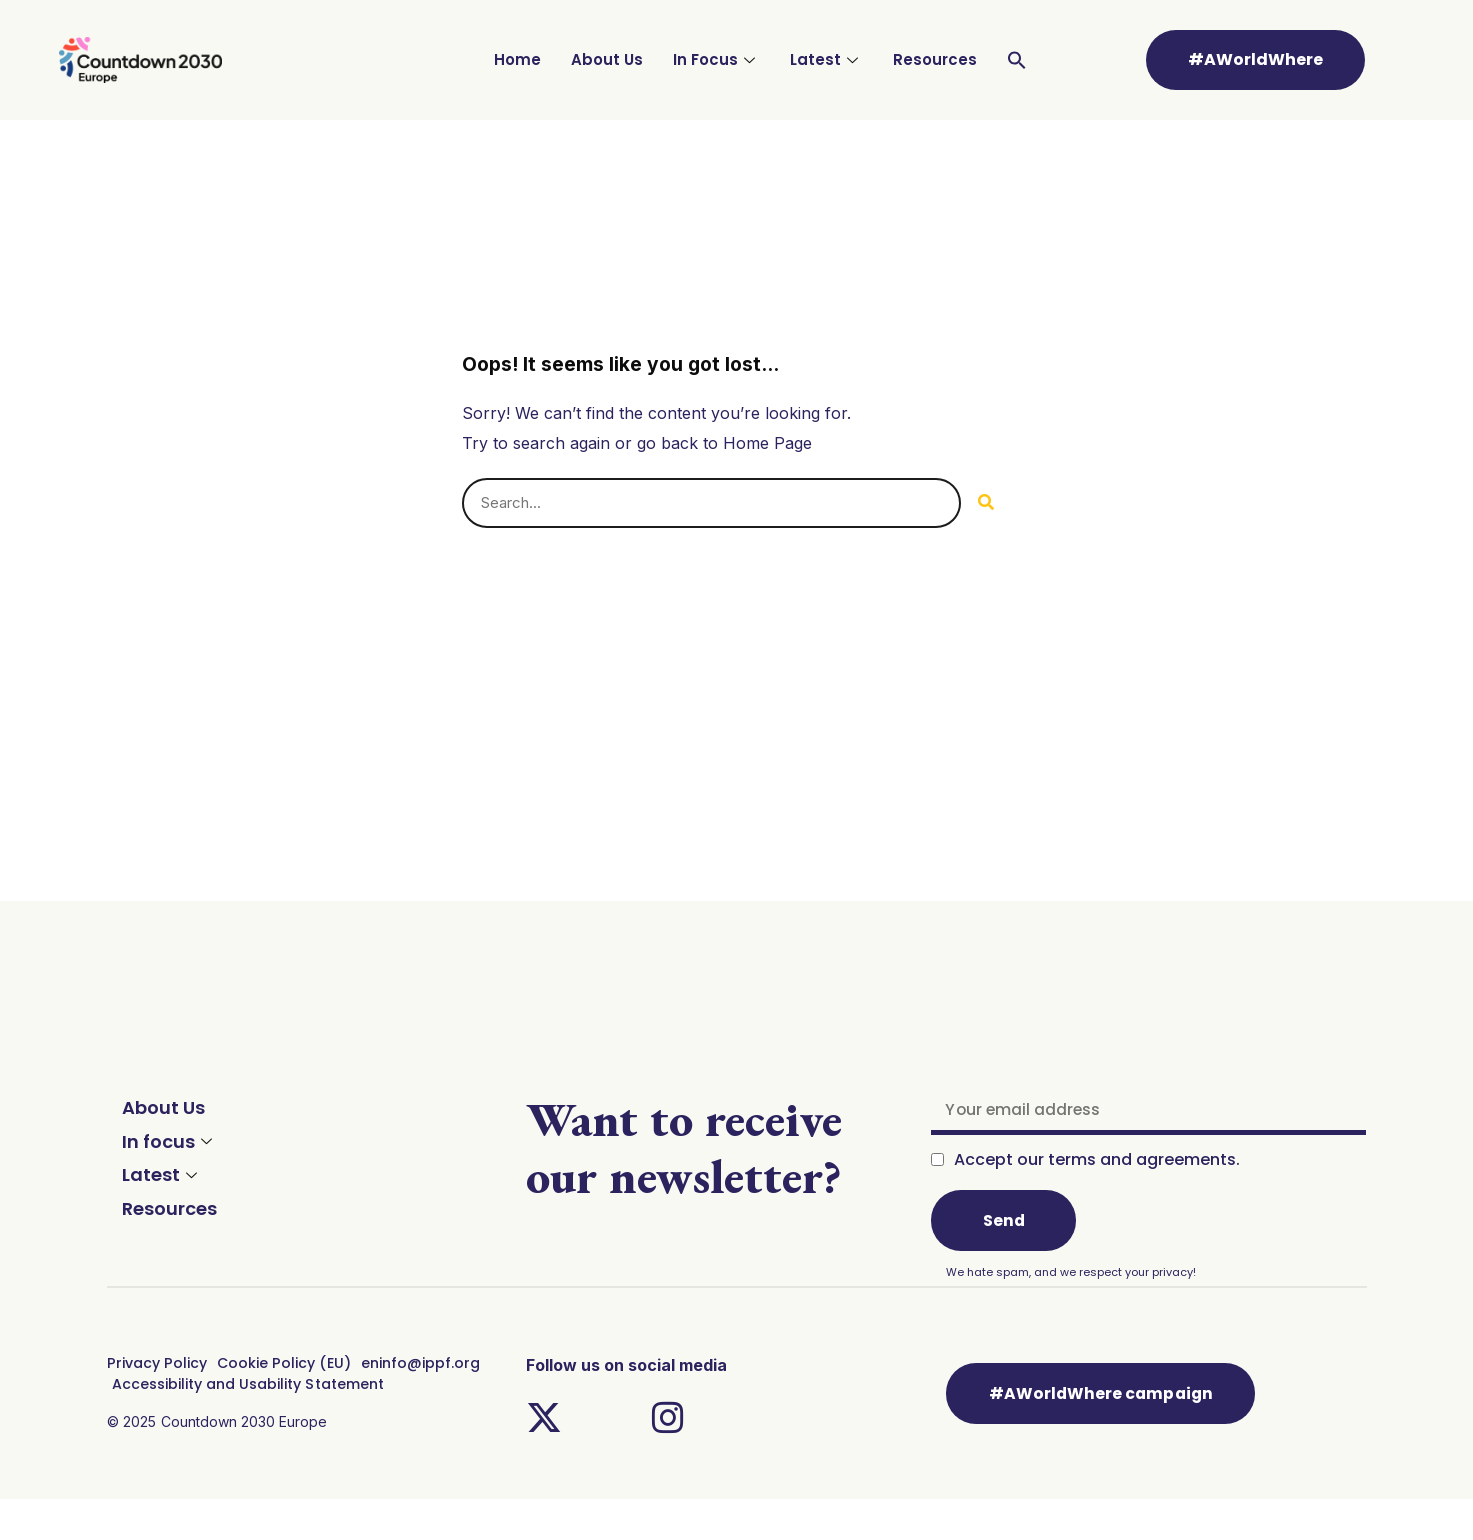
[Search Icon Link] (1017, 60)
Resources (935, 59)
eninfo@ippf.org (416, 1364)
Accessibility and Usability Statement (247, 1384)
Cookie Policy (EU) (281, 1364)
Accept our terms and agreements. (1097, 1160)
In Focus (716, 59)
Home (517, 59)
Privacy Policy (156, 1364)
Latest (826, 59)
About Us (607, 59)
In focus (169, 1141)
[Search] (986, 503)
